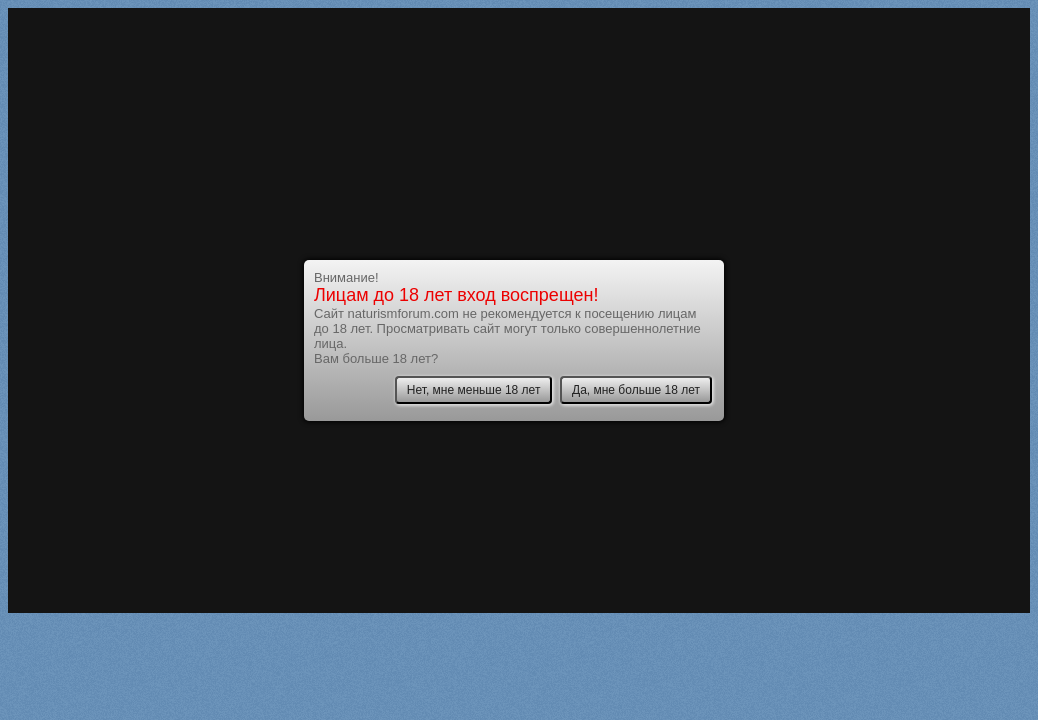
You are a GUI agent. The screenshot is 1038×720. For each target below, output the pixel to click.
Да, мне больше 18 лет (636, 390)
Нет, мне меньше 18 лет (474, 390)
